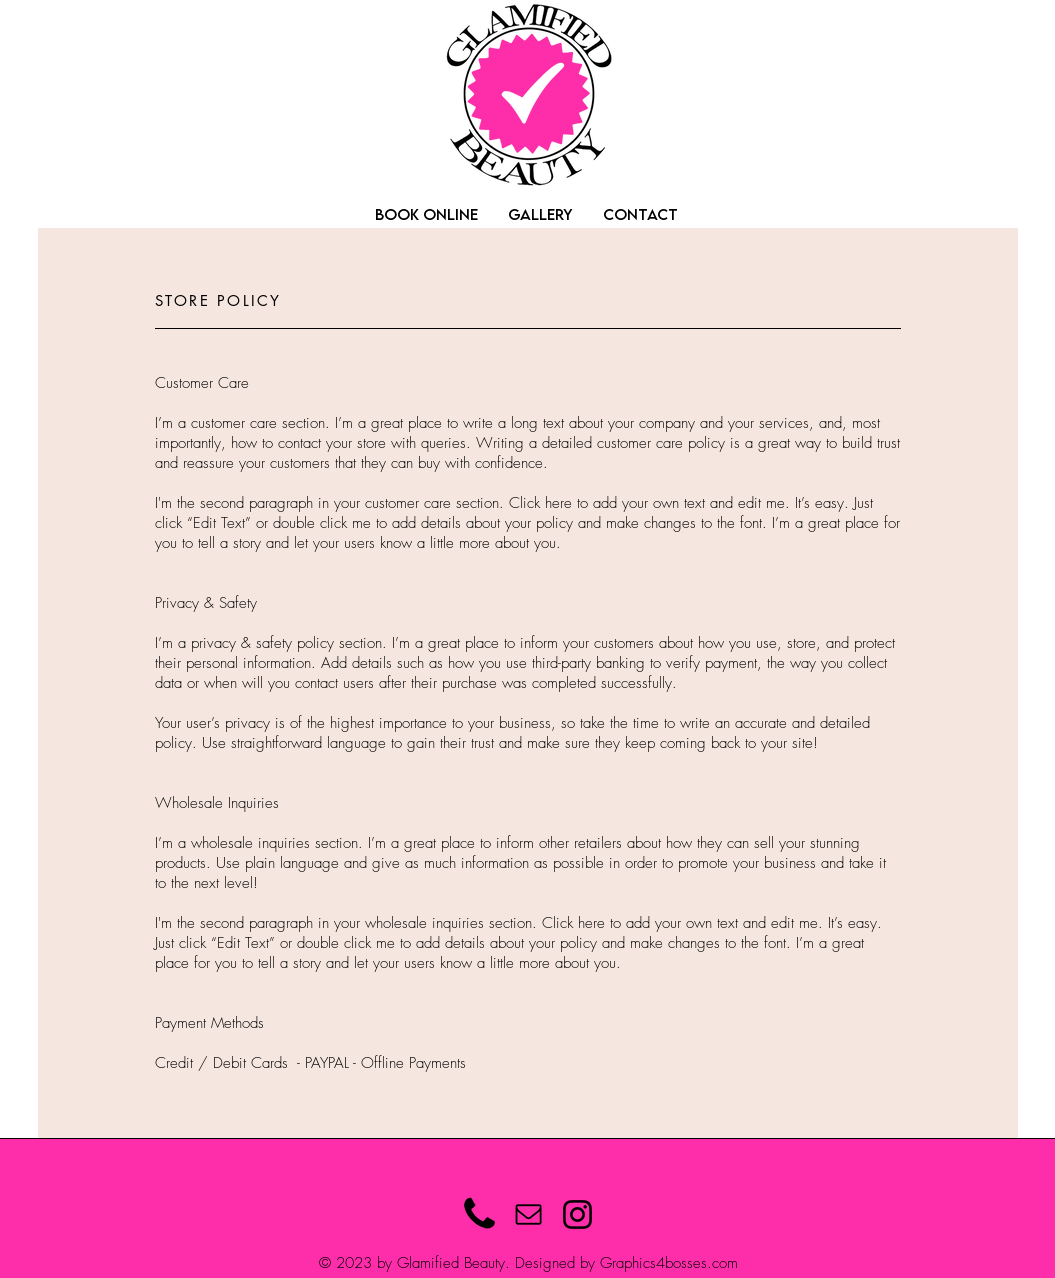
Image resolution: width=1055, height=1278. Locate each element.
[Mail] (528, 1214)
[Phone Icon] (479, 1214)
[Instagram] (577, 1214)
